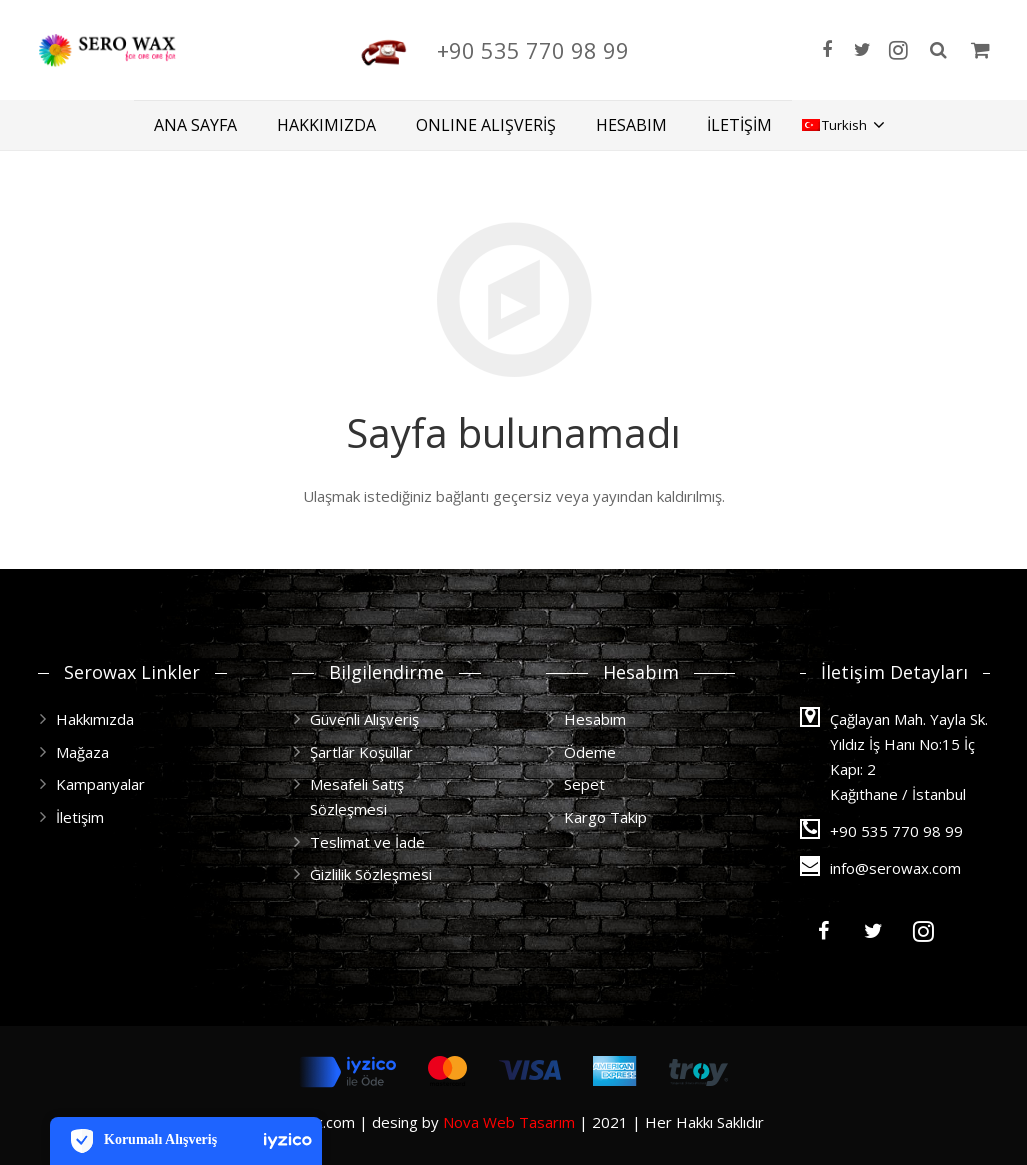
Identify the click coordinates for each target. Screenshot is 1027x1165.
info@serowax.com (895, 868)
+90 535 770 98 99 (628, 50)
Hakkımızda (95, 719)
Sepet (584, 784)
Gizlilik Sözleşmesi (371, 874)
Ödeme (590, 752)
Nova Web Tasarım (509, 1122)
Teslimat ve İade (367, 842)
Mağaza (82, 752)
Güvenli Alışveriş (364, 719)
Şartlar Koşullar (361, 752)
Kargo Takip (605, 817)
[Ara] (938, 50)
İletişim (80, 817)
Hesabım (595, 719)
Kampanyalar (100, 784)
